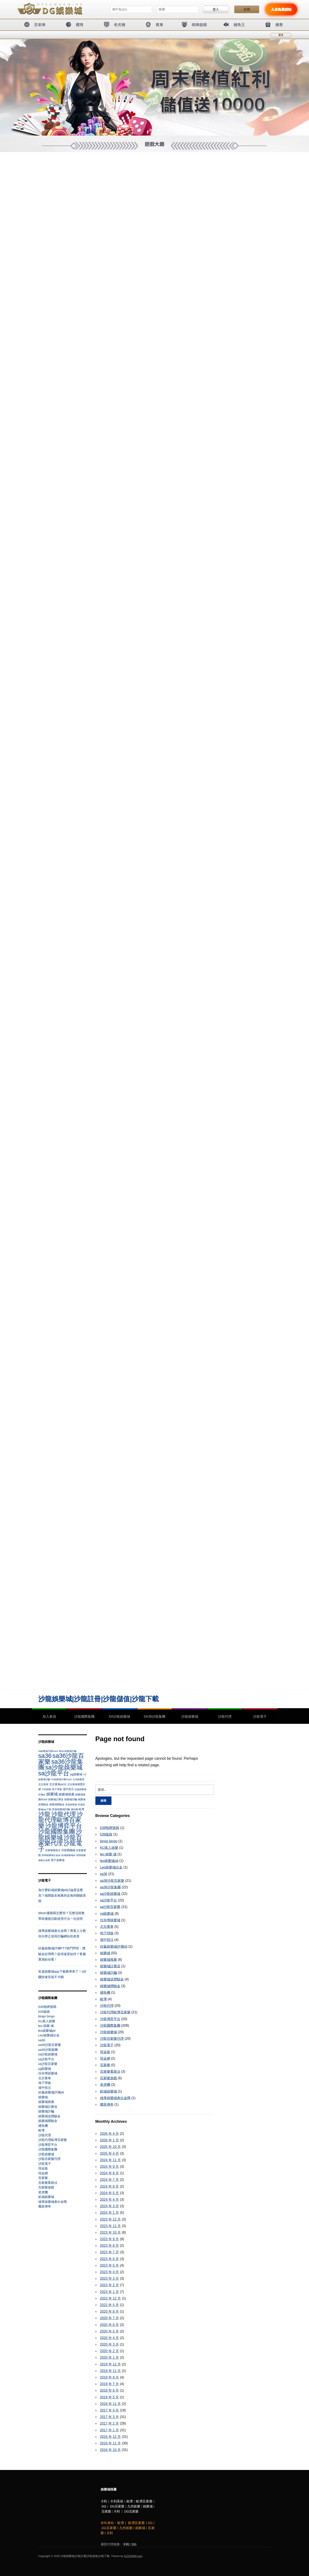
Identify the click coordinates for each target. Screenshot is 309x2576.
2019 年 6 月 (109, 2390)
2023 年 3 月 (109, 2278)
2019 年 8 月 (109, 2377)
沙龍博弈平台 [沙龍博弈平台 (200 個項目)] (63, 1825)
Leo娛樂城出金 (48, 2035)
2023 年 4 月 (109, 2272)
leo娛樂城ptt (47, 2030)
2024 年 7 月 (109, 2179)
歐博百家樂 (144, 2501)
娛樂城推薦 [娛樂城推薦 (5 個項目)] (66, 1794)
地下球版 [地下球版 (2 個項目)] (57, 1789)
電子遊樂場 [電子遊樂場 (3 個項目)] (58, 1860)
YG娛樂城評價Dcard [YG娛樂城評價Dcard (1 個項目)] (61, 1779)
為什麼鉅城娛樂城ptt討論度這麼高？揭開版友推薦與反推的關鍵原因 (62, 1895)
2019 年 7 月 (109, 2384)
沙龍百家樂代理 (49, 2159)
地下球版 (44, 2083)
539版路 (44, 2011)
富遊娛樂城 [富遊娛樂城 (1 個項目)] (71, 1804)
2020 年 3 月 (109, 2344)
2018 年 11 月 (110, 2404)
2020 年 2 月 (109, 2351)
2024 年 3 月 (109, 2206)
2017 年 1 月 (109, 2430)
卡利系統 (117, 2501)
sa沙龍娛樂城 (119, 1716)
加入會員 (49, 1716)
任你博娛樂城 (47, 2073)
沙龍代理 (225, 1716)
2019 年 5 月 (109, 2397)
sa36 (41, 2040)
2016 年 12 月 (110, 2437)
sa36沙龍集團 (154, 1716)
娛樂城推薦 (46, 2102)
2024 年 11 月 (110, 2160)
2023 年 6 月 (109, 2259)
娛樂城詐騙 (46, 2111)
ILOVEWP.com (133, 2556)
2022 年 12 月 (110, 2298)
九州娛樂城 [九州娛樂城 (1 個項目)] (78, 1779)
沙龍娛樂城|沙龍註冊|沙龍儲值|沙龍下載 (98, 1699)
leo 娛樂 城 (46, 2026)
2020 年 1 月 (109, 2357)
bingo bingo (46, 2016)
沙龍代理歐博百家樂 (52, 2140)
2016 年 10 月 (110, 2450)
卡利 (104, 2501)
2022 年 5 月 (109, 2305)
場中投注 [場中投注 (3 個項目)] (68, 1789)
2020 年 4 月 (109, 2338)
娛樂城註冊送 (47, 2106)
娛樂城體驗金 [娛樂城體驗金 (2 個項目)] (57, 1804)
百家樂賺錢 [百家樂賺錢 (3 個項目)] (68, 1850)
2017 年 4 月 (109, 2410)
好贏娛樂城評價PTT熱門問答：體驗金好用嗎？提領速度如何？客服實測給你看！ (62, 1953)
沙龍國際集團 (84, 1716)
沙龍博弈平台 (47, 2144)
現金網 (43, 2173)
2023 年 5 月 (109, 2265)
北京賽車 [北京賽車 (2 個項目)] (43, 1784)
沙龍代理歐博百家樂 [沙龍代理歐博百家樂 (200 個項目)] (60, 1820)
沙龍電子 (260, 1716)
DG (104, 2506)
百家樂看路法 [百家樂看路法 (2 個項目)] (52, 1850)
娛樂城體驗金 (47, 2121)
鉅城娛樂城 (46, 2197)
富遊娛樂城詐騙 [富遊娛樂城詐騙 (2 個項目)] (61, 1809)
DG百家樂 (117, 2506)
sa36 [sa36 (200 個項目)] (45, 1755)
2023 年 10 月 (110, 2232)
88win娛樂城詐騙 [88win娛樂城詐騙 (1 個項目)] (67, 1751)
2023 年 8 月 (109, 2245)
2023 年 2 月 (109, 2285)
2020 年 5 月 (109, 2331)
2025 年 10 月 (110, 2147)
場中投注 (44, 2087)
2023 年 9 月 (109, 2239)
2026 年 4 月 (109, 2133)
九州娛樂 (133, 2506)
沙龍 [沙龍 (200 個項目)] (44, 1814)
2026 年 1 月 (109, 2140)
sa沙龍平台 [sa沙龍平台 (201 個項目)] (53, 1773)
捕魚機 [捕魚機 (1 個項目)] (74, 1809)
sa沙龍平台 (46, 2059)
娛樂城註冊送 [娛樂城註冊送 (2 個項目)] (55, 1799)
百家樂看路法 (47, 2182)
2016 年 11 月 (110, 2443)
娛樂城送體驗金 (49, 2116)
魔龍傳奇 (44, 2206)
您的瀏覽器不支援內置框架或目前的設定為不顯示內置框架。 (154, 76)
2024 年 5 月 (109, 2193)
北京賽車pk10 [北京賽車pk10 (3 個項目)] (57, 1784)
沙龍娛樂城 (189, 1716)
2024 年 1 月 (109, 2212)
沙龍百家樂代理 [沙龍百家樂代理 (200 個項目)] (60, 1840)
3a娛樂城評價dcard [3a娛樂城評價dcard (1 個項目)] (48, 1751)
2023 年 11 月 (110, 2226)
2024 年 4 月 (109, 2199)
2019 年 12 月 (110, 2364)
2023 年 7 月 (109, 2252)
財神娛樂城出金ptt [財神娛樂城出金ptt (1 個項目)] (51, 1855)
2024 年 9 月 (109, 2166)
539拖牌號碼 (47, 2007)
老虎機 (43, 2192)
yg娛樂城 (44, 2068)
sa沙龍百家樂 (48, 2064)
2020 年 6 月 (109, 2325)
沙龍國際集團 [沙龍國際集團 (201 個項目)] (56, 1831)
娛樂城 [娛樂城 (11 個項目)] (52, 1794)
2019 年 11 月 (110, 2371)
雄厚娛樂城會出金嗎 (52, 2201)
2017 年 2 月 (109, 2423)
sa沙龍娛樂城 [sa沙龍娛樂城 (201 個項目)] (63, 1767)
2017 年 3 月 (109, 2417)
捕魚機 (43, 2125)
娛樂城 (43, 2097)
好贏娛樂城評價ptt (51, 2092)
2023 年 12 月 (110, 2219)
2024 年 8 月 (109, 2173)
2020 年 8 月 (109, 2311)
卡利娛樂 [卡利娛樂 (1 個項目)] (46, 1789)
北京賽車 (44, 2078)
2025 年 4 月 (109, 2153)
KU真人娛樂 (46, 2021)
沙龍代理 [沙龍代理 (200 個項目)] (63, 1814)
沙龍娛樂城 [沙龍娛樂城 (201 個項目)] (60, 1834)
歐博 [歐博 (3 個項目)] (81, 1809)
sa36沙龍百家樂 (49, 2045)
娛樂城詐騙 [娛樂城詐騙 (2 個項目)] (70, 1799)
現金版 (43, 2168)
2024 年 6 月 (109, 2186)
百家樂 (43, 2178)
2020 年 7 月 (109, 2318)
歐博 (41, 2130)
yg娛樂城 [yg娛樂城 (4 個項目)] (76, 1774)
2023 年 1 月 (109, 2292)
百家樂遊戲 (46, 2187)
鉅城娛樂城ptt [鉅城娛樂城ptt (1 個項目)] (68, 1855)
